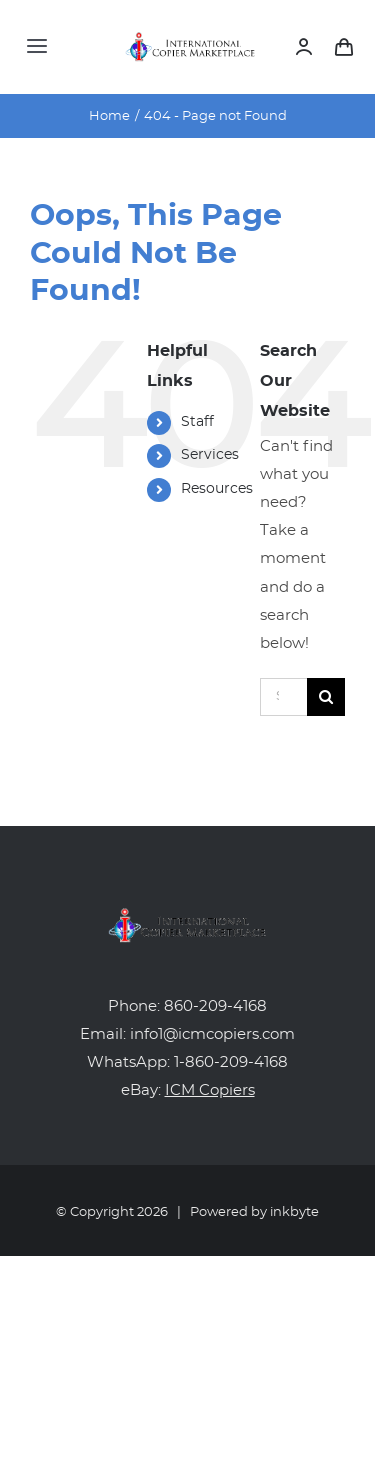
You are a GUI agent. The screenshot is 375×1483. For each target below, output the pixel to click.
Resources (217, 489)
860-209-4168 (215, 1006)
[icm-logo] (191, 39)
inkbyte (294, 1212)
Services (210, 455)
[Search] (326, 697)
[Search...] (283, 697)
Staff (197, 422)
